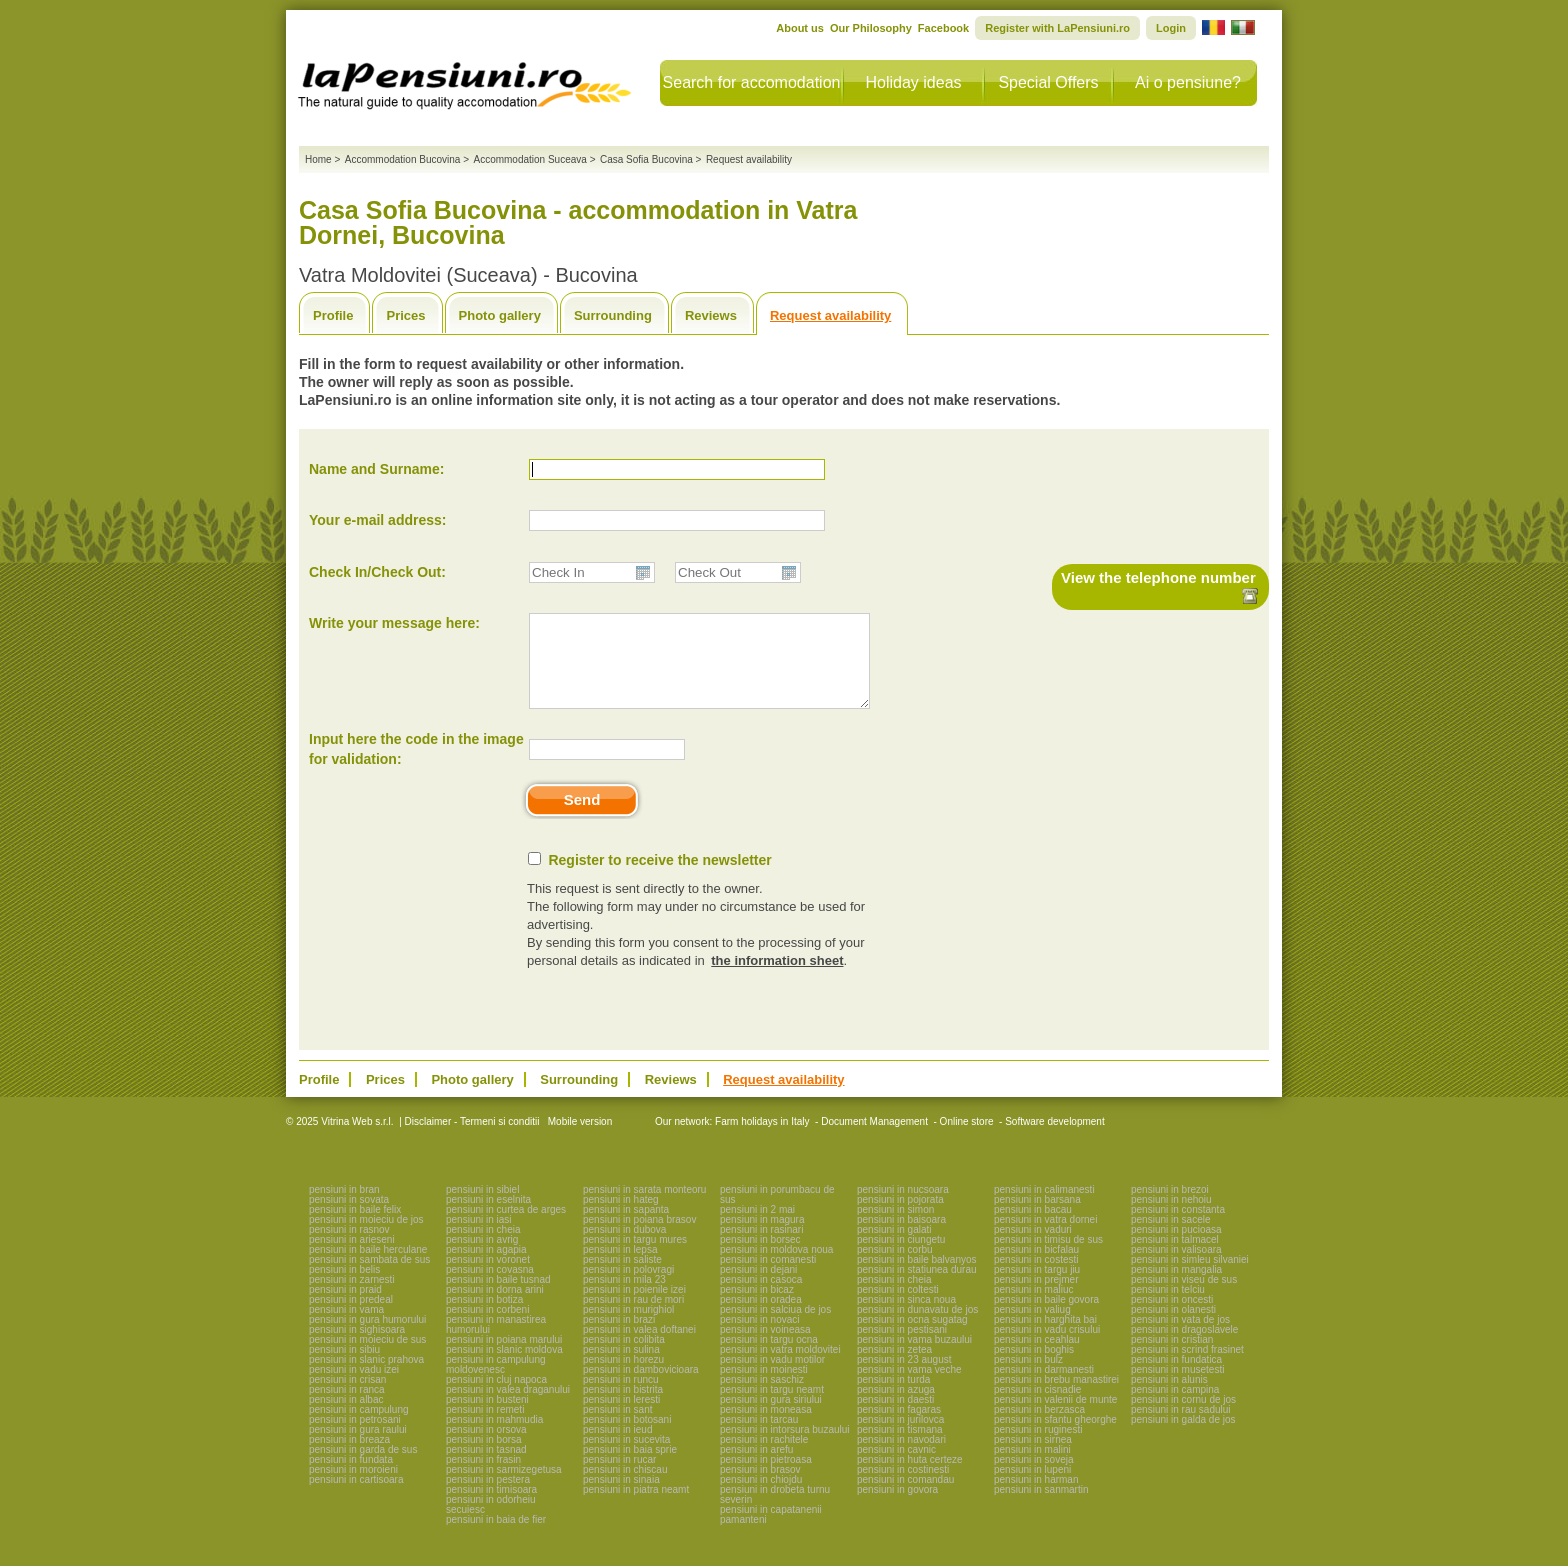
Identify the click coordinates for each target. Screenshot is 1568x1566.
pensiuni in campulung (359, 1427)
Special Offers (1048, 82)
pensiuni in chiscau (625, 1487)
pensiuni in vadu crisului (1047, 1347)
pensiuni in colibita (624, 1357)
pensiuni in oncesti (1172, 1317)
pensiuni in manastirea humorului (496, 1342)
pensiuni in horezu (623, 1377)
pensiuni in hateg (621, 1217)
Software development (1055, 1139)
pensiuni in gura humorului (367, 1337)
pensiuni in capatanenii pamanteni (771, 1532)
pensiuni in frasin (483, 1477)
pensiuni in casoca (761, 1297)
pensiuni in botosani (627, 1437)
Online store (967, 1139)
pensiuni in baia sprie (630, 1467)
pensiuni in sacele (1171, 1237)
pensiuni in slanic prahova (366, 1377)
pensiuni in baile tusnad (498, 1297)
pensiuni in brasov (760, 1487)
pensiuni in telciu (1168, 1307)
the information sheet (777, 978)
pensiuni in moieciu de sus (367, 1357)
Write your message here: (394, 623)
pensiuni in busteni (487, 1417)
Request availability (830, 315)
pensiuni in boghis (1034, 1367)
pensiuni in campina (1175, 1407)
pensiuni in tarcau (759, 1437)
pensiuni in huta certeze (910, 1477)
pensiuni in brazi (619, 1337)
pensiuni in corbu (895, 1267)
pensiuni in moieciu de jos (366, 1237)
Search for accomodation (752, 82)
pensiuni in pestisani (902, 1347)
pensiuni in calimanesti (1044, 1207)
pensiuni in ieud (618, 1447)
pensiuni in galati (894, 1247)
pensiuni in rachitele (764, 1457)
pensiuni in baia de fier (496, 1537)
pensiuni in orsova (486, 1447)
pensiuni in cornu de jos (1183, 1417)
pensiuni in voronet (488, 1277)
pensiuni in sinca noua (906, 1317)
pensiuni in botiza (484, 1317)
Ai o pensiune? (1188, 82)
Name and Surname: (376, 469)
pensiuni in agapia (486, 1267)
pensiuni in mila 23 (624, 1297)
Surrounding (613, 315)
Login (1171, 28)
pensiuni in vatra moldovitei (780, 1367)
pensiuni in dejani (758, 1287)
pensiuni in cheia (483, 1247)
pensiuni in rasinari (761, 1247)
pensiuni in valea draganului (508, 1407)
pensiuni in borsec (760, 1257)
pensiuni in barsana (1037, 1217)
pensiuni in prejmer (1036, 1297)
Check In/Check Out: (377, 572)
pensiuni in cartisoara (356, 1497)
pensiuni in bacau (1033, 1227)
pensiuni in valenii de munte (1055, 1417)
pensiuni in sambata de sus (369, 1277)
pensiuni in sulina (621, 1367)
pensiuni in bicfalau (1036, 1267)
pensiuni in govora (897, 1507)
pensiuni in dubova (624, 1247)
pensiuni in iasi (479, 1237)
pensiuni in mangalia (1176, 1287)
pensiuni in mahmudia (494, 1437)
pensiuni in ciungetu (901, 1257)
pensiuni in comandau (905, 1497)
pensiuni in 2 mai (757, 1227)
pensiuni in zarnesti (352, 1297)
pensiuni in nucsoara (903, 1207)
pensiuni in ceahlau (1037, 1357)
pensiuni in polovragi (628, 1287)
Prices (405, 315)
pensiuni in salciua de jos (775, 1327)
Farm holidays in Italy (762, 1139)
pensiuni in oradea (761, 1317)
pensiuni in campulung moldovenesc (496, 1382)
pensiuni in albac (346, 1417)
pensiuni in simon (895, 1227)
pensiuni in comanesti (768, 1277)
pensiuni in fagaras (899, 1427)
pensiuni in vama (346, 1327)
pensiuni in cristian (1172, 1357)
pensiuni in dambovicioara (641, 1387)
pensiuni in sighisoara (357, 1347)
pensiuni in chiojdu (761, 1497)
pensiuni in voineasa (765, 1347)
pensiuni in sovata (349, 1217)
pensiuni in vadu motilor (772, 1377)
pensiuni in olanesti (1173, 1327)
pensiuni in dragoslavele (1184, 1347)
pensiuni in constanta (1178, 1227)
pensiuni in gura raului (358, 1447)
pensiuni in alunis (1169, 1397)
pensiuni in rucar (619, 1477)
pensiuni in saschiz (762, 1397)
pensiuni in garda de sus (363, 1467)
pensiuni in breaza (349, 1457)
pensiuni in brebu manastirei (1056, 1397)
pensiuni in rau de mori (633, 1317)
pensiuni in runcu (621, 1397)
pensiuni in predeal (351, 1317)
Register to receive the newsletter (659, 878)
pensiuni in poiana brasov (639, 1237)
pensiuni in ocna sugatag (912, 1337)
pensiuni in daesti (895, 1417)
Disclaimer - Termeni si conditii (472, 1139)
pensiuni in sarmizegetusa (504, 1487)
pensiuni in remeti (485, 1427)
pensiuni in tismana (900, 1447)
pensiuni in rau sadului (1181, 1427)
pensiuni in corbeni (487, 1327)
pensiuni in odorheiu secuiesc (491, 1522)
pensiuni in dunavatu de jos (917, 1327)
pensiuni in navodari (901, 1457)
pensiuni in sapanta (626, 1227)
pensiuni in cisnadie (1037, 1407)
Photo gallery (500, 315)
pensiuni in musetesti (1177, 1387)
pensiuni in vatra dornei (1045, 1237)
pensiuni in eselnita (488, 1217)
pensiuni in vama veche (909, 1387)
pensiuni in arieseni (352, 1257)
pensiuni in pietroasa (766, 1477)
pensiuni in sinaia (621, 1497)
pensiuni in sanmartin (1041, 1507)
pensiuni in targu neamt (772, 1407)
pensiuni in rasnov (349, 1247)
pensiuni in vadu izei (354, 1387)
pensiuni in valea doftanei (639, 1347)
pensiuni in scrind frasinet (1187, 1367)
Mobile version (578, 1139)
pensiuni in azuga (896, 1407)
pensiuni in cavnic (896, 1467)
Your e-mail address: (377, 520)
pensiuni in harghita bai (1045, 1337)
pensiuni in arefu (756, 1467)
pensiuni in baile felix (355, 1227)
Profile (333, 315)
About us (800, 28)
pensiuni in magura (762, 1237)
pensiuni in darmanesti (1044, 1387)
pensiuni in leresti (621, 1417)
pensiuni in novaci (760, 1337)
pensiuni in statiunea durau (917, 1287)
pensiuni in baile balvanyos (917, 1277)
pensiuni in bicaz (757, 1307)
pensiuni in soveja (1034, 1477)
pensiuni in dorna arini (495, 1307)
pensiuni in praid (345, 1307)
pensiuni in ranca (347, 1407)
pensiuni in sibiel (482, 1207)
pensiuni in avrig (482, 1257)
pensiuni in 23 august (904, 1377)
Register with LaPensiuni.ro (1057, 28)
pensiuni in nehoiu (1171, 1217)
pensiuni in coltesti (898, 1307)
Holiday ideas (913, 82)
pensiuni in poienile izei (634, 1307)
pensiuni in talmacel (1175, 1257)
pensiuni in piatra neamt (636, 1507)
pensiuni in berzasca (1039, 1427)
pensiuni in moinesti (764, 1387)
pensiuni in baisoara (901, 1237)
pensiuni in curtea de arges (506, 1227)
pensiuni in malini (1032, 1467)
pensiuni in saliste (622, 1277)
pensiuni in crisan (347, 1397)
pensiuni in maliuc (1034, 1307)
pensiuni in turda (893, 1397)
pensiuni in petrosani (355, 1437)
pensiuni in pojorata (900, 1217)
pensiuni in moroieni (353, 1487)
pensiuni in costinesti (903, 1487)
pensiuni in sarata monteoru (644, 1207)
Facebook (943, 28)
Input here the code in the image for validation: (416, 767)
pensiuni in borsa (484, 1457)
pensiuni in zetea (894, 1367)
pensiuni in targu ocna (769, 1357)
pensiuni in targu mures (635, 1257)
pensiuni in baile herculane (368, 1267)
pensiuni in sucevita (626, 1457)
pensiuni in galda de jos (1183, 1437)
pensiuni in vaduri (1033, 1247)
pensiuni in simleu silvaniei (1190, 1277)
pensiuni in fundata (351, 1477)
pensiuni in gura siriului (771, 1417)
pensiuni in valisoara (1176, 1267)
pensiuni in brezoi (1170, 1207)
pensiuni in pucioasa (1176, 1247)
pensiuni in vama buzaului (914, 1357)
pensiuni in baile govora (1046, 1317)
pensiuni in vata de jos (1180, 1337)
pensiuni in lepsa (620, 1267)
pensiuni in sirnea (1033, 1457)
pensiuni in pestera (488, 1497)
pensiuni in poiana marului (504, 1357)
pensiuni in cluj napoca (496, 1397)
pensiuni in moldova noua (776, 1267)
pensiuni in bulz (1028, 1377)
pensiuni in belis (344, 1287)
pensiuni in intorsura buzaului (785, 1447)
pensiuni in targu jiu (1037, 1287)
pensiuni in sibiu (344, 1367)
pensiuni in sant (618, 1427)
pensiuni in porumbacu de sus (777, 1212)
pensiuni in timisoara (491, 1507)
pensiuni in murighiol (628, 1327)
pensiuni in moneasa (766, 1427)
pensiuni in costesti (1036, 1277)
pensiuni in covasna (490, 1287)
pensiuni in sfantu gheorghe (1055, 1437)
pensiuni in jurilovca (900, 1437)
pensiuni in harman (1036, 1497)
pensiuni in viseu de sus (1184, 1297)
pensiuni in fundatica (1176, 1377)
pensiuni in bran (344, 1207)
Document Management (874, 1139)
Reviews (711, 315)
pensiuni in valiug (1032, 1327)
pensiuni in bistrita (623, 1407)
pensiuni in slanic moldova (504, 1367)
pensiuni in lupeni (1032, 1487)
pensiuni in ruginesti (1038, 1447)
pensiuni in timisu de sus (1048, 1257)
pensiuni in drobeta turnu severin (775, 1512)
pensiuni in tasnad (486, 1467)
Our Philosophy (871, 28)
